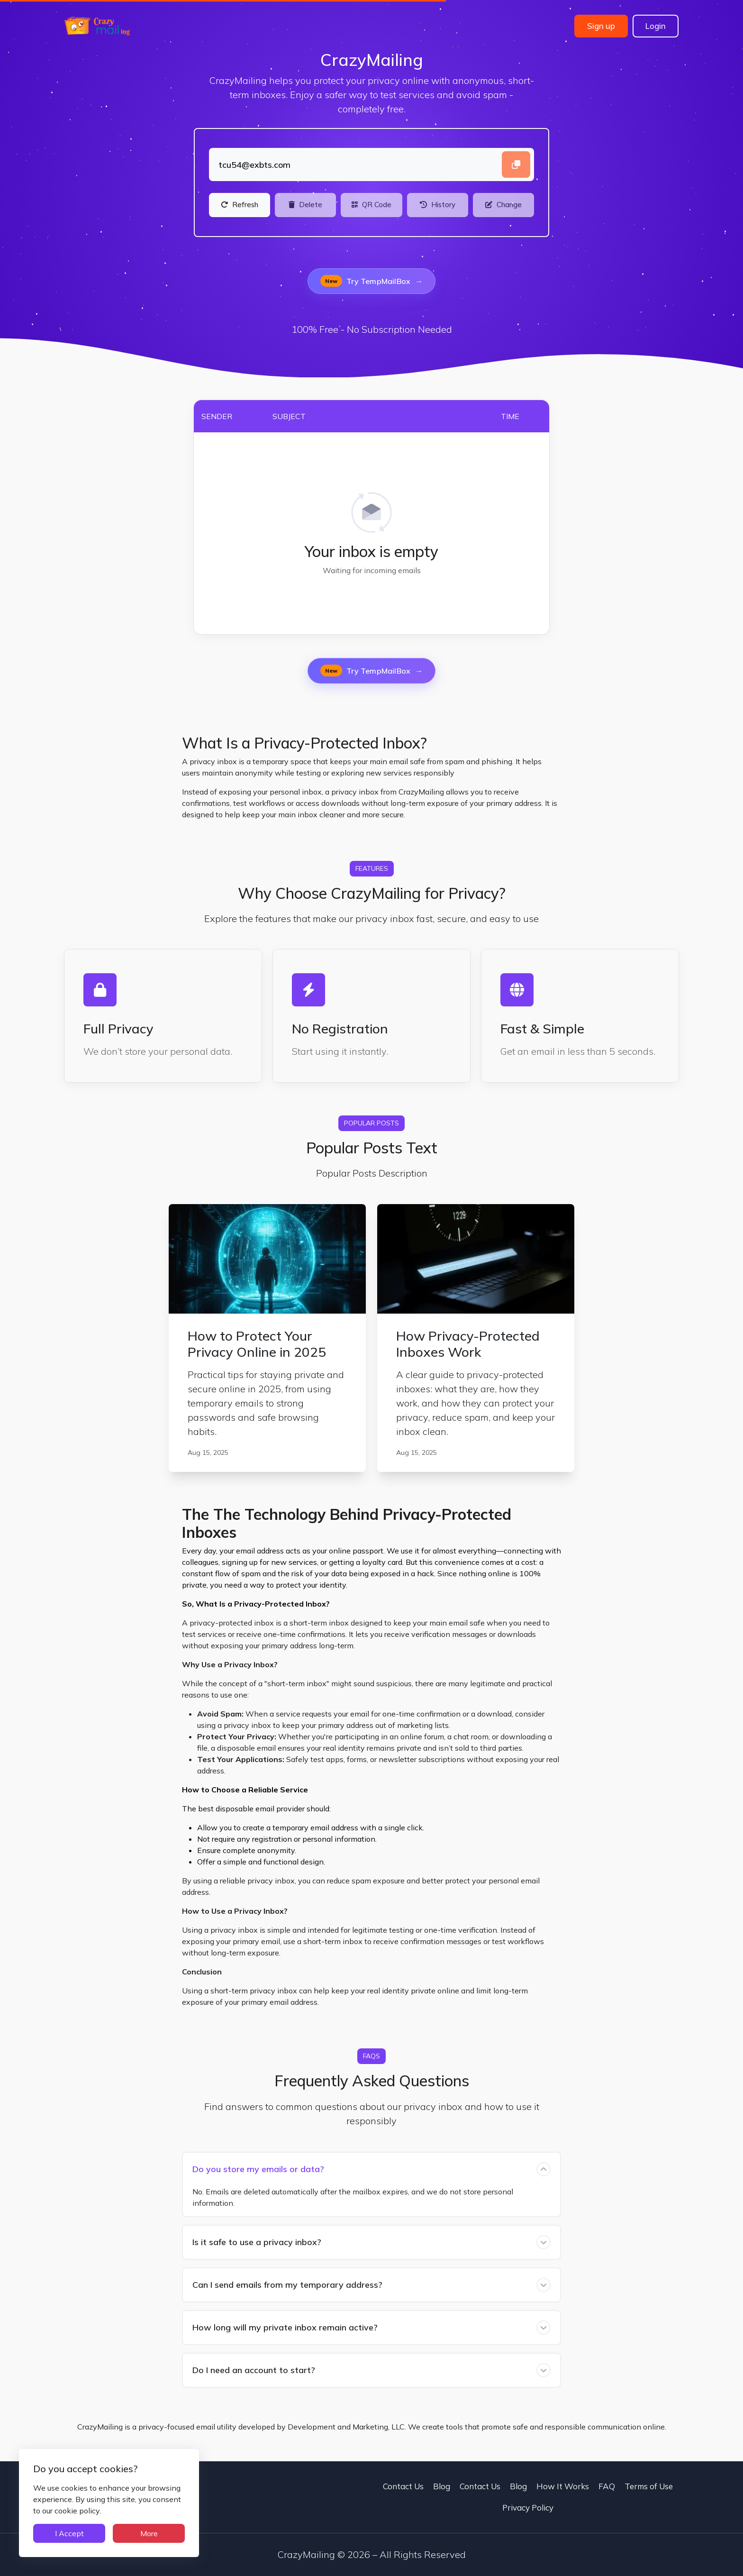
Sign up (601, 26)
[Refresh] (239, 205)
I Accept (69, 2533)
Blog (441, 2486)
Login (655, 26)
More (149, 2533)
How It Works (562, 2486)
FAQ (606, 2486)
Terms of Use (649, 2486)
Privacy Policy (527, 2507)
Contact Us (403, 2486)
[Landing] (371, 164)
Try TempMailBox (371, 281)
